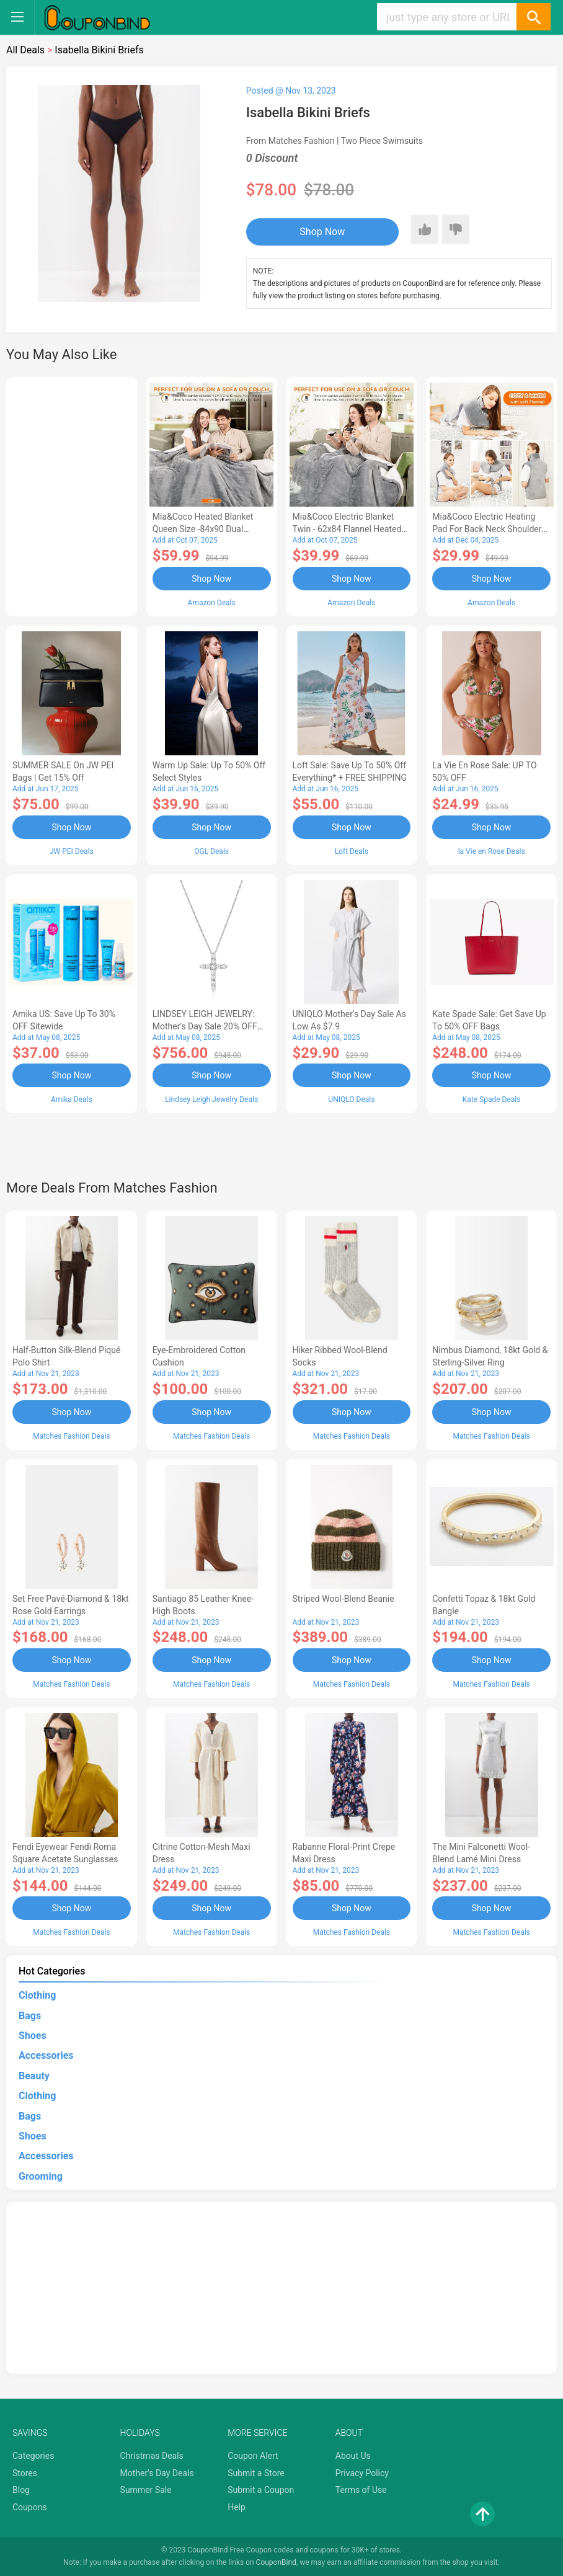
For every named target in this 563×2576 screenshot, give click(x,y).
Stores (24, 2473)
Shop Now (322, 232)
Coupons (29, 2507)
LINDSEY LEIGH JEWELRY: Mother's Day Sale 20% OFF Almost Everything (205, 1026)
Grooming (41, 2176)
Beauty (34, 2076)
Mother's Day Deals (157, 2473)
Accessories (46, 2055)
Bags (30, 2016)
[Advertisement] (71, 494)
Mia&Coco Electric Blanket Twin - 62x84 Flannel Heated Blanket (347, 529)
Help (237, 2507)
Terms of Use (361, 2490)
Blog (21, 2490)
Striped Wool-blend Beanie (343, 1599)
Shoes (33, 2035)
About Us (353, 2456)
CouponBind (276, 2562)
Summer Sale (146, 2490)
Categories (33, 2456)
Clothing (37, 1995)
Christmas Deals (152, 2456)
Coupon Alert (253, 2456)
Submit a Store (256, 2473)
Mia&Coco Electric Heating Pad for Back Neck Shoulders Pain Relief (489, 529)
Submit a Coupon (261, 2490)
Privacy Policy (362, 2473)
